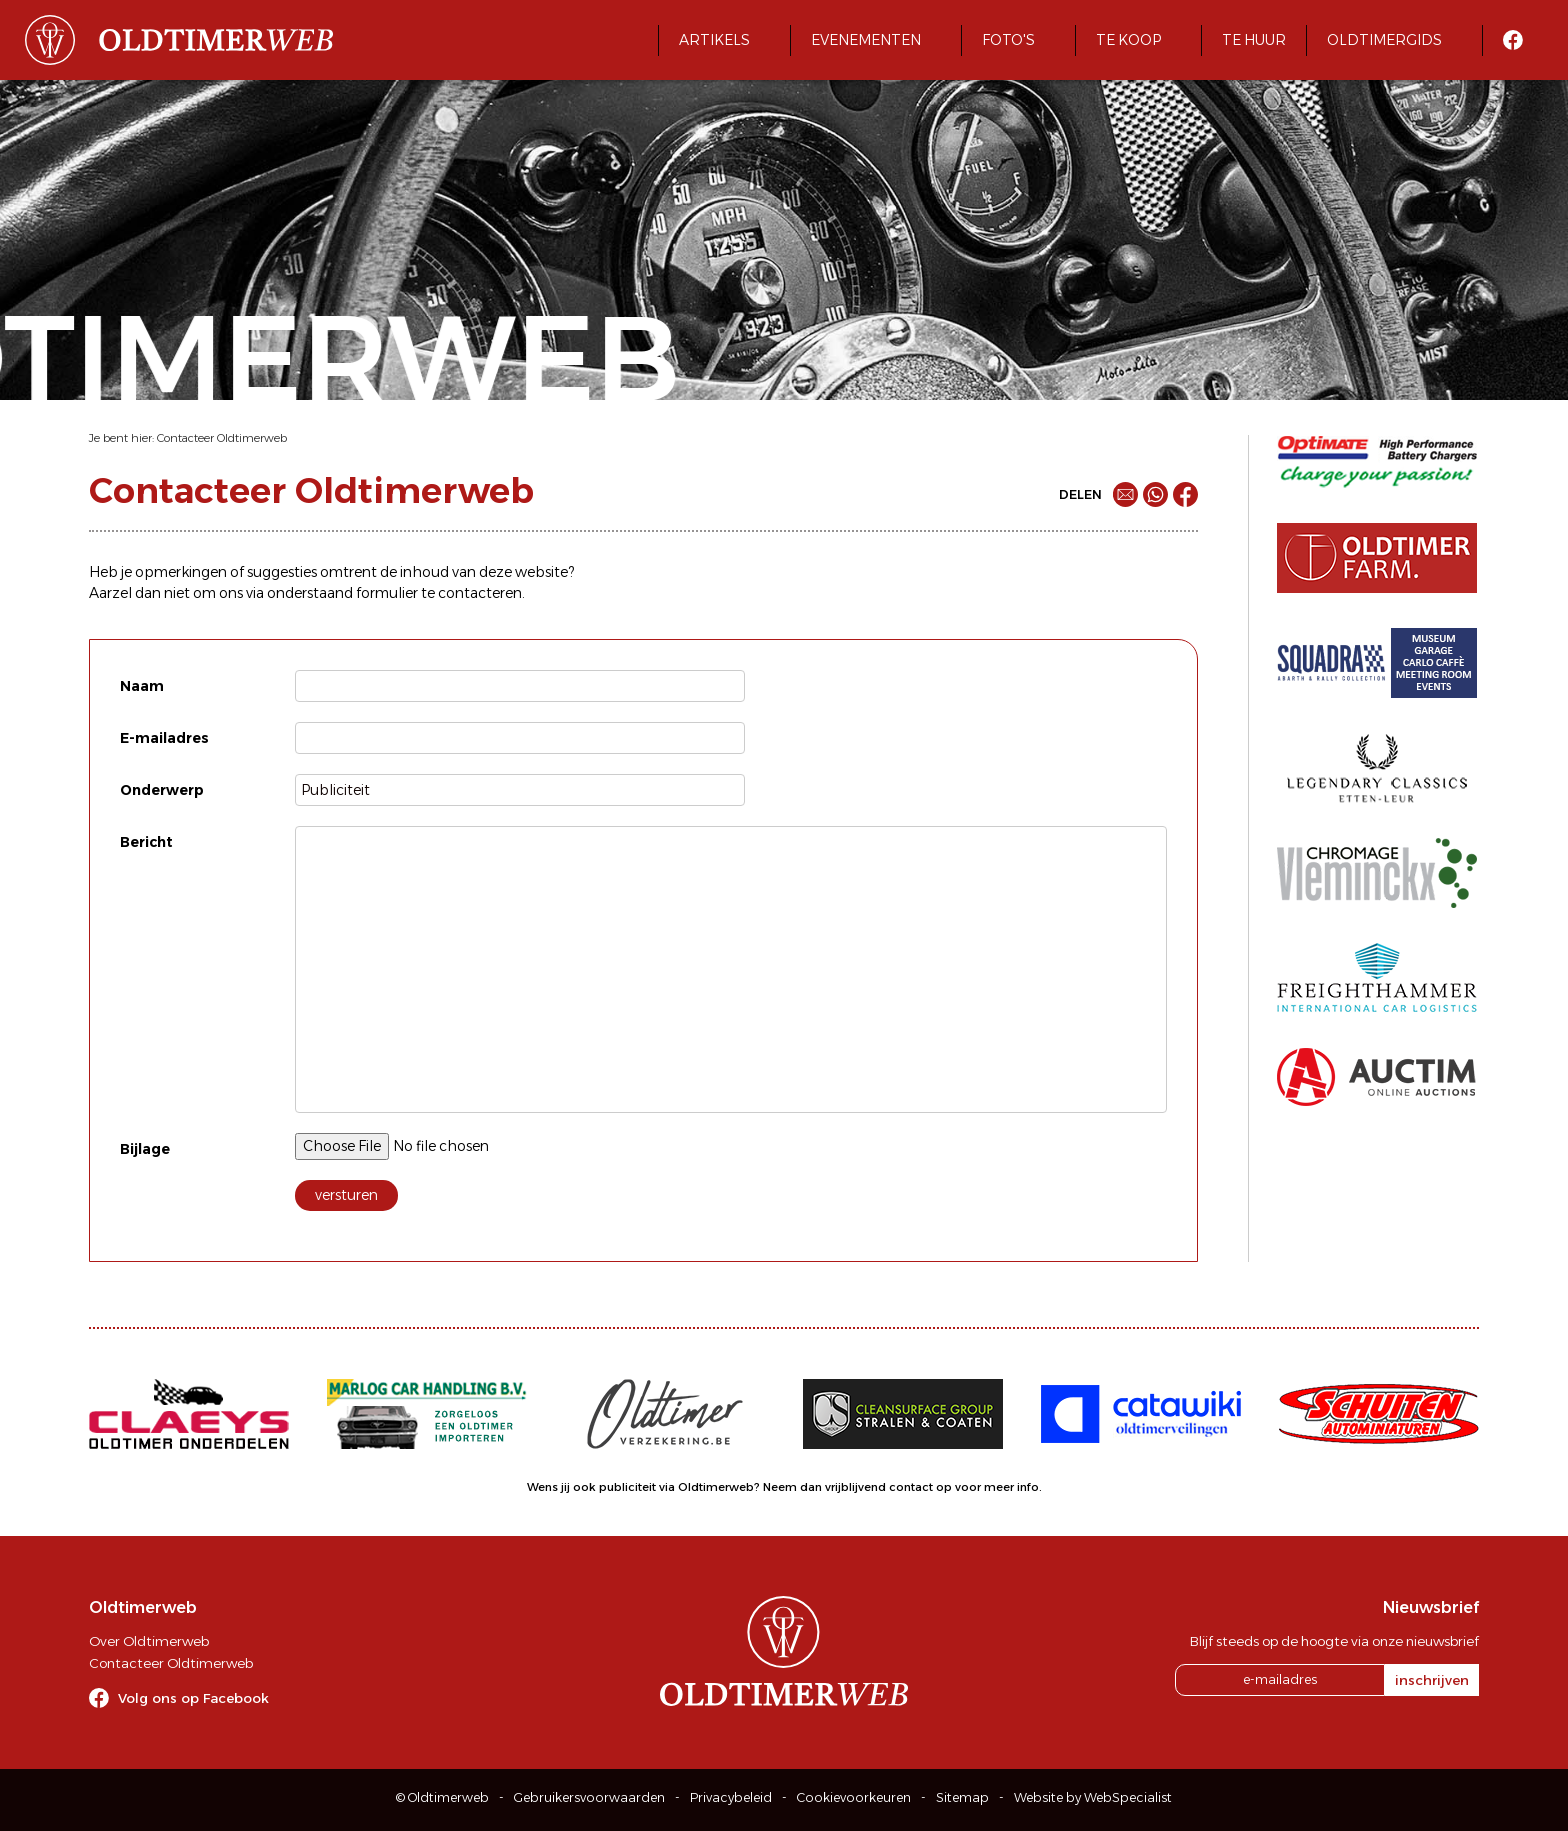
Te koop (1128, 40)
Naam (142, 686)
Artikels (714, 40)
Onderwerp (162, 790)
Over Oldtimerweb (149, 1641)
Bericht (146, 842)
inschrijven (1432, 1680)
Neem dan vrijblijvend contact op (857, 1487)
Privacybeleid (731, 1797)
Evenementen (866, 40)
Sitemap (962, 1797)
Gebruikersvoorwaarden (589, 1797)
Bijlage (145, 1149)
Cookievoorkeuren (854, 1797)
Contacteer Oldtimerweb (222, 438)
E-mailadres (164, 738)
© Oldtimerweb (442, 1797)
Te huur (1254, 40)
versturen (346, 1195)
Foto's (1008, 40)
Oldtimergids (1384, 40)
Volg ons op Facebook (193, 1698)
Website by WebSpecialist (1093, 1797)
